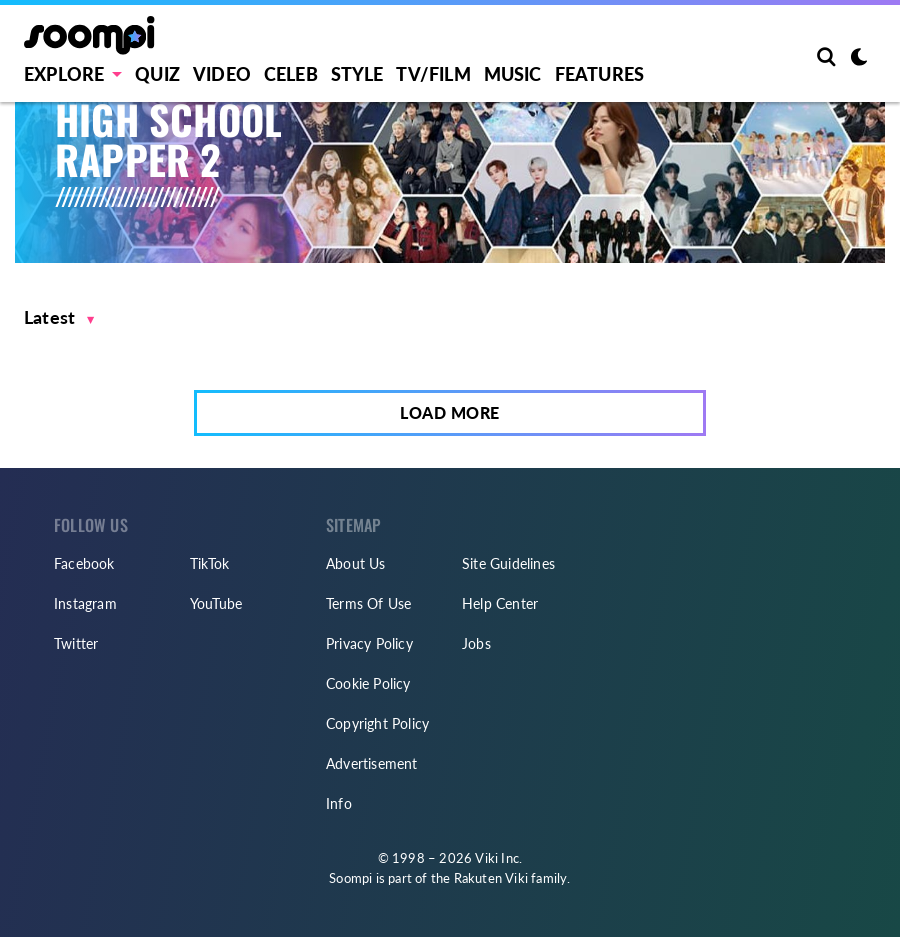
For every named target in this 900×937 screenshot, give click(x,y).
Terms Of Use (368, 603)
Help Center (500, 603)
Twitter (76, 643)
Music (513, 74)
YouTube (216, 603)
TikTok (209, 563)
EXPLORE (64, 74)
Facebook (84, 563)
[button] (59, 317)
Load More (450, 412)
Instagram (85, 603)
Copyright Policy (377, 723)
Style (357, 74)
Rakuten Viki (491, 878)
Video (222, 74)
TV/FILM (433, 74)
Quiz (157, 74)
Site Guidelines (508, 563)
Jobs (476, 643)
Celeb (291, 74)
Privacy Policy (369, 643)
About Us (356, 563)
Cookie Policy (368, 683)
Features (600, 74)
